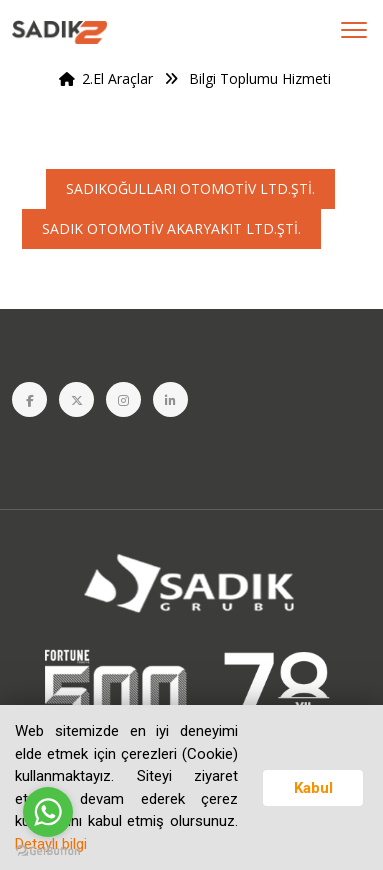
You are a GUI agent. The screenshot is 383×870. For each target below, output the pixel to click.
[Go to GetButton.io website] (48, 850)
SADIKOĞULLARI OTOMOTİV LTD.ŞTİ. (190, 188)
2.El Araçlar (102, 78)
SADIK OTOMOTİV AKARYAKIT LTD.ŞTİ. (171, 228)
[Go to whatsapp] (48, 812)
